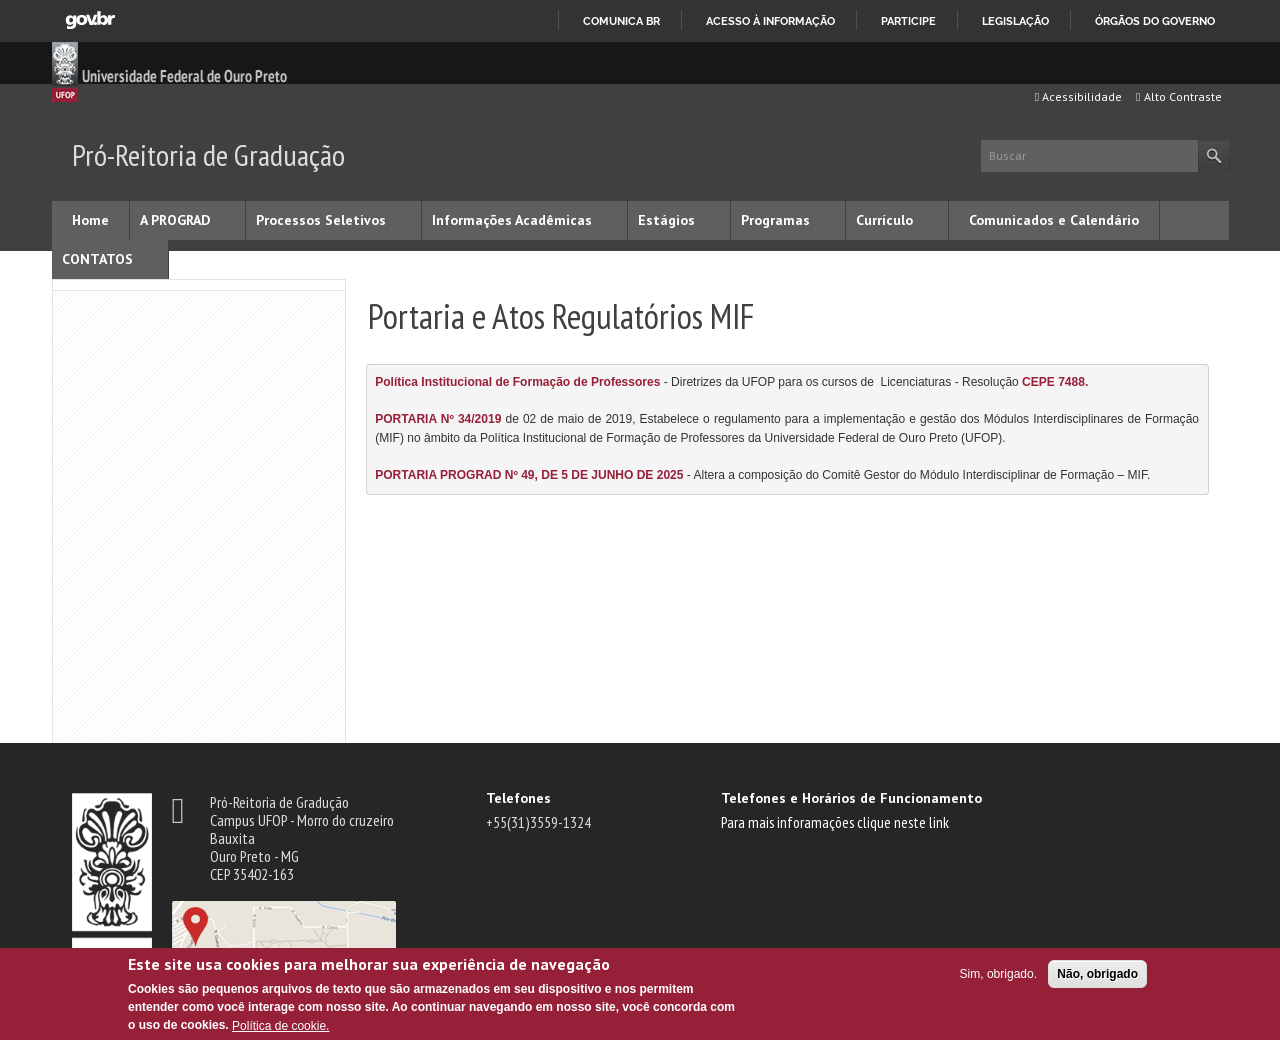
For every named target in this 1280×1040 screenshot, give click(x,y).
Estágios (666, 220)
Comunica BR (621, 21)
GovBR (90, 20)
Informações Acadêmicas (512, 220)
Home (90, 220)
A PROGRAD (175, 220)
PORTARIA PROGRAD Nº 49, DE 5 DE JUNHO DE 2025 (529, 475)
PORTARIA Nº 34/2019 (438, 419)
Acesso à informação (770, 21)
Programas (775, 220)
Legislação (1015, 21)
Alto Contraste (1178, 96)
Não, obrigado (1097, 974)
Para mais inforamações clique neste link (835, 822)
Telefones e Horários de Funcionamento (851, 798)
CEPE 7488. (1055, 382)
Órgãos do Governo (1155, 21)
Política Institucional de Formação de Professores (517, 382)
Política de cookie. (280, 1026)
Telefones (518, 798)
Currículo (884, 220)
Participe (908, 21)
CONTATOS (97, 259)
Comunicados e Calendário (1054, 220)
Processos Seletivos (321, 220)
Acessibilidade (1078, 96)
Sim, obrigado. (998, 974)
